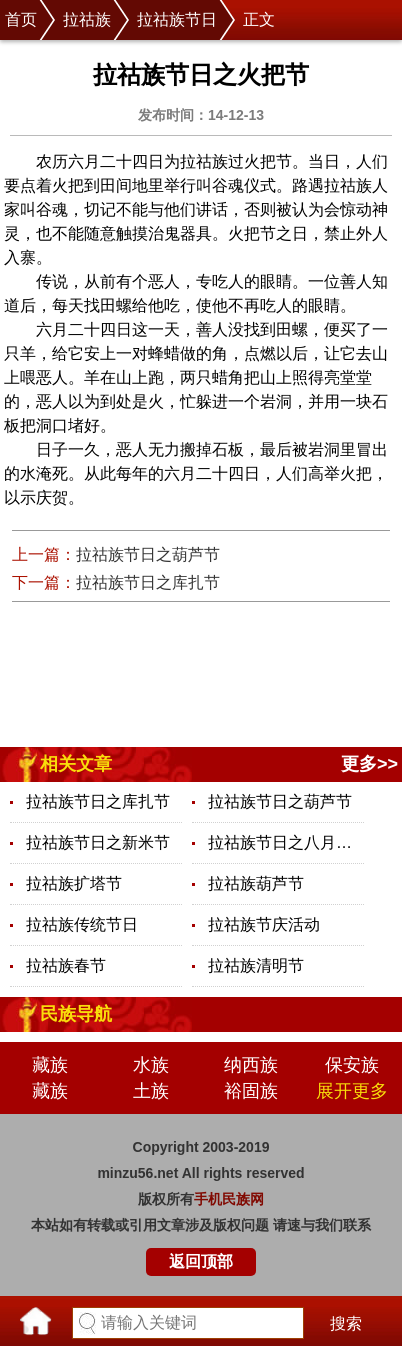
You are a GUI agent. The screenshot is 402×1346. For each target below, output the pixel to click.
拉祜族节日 (177, 19)
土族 (151, 1091)
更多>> (369, 764)
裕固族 (251, 1091)
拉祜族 (87, 19)
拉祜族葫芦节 (256, 883)
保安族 (352, 1065)
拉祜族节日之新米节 (98, 842)
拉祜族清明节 (256, 965)
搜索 (346, 1323)
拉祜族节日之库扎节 (148, 582)
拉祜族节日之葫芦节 (148, 554)
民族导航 (76, 1014)
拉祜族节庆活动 (264, 924)
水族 (151, 1065)
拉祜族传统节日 (82, 924)
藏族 (50, 1065)
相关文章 (76, 764)
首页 (21, 19)
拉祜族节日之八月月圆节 (286, 842)
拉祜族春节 (66, 965)
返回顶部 (201, 1261)
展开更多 (352, 1091)
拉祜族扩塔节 (74, 883)
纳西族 (251, 1065)
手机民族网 (229, 1199)
